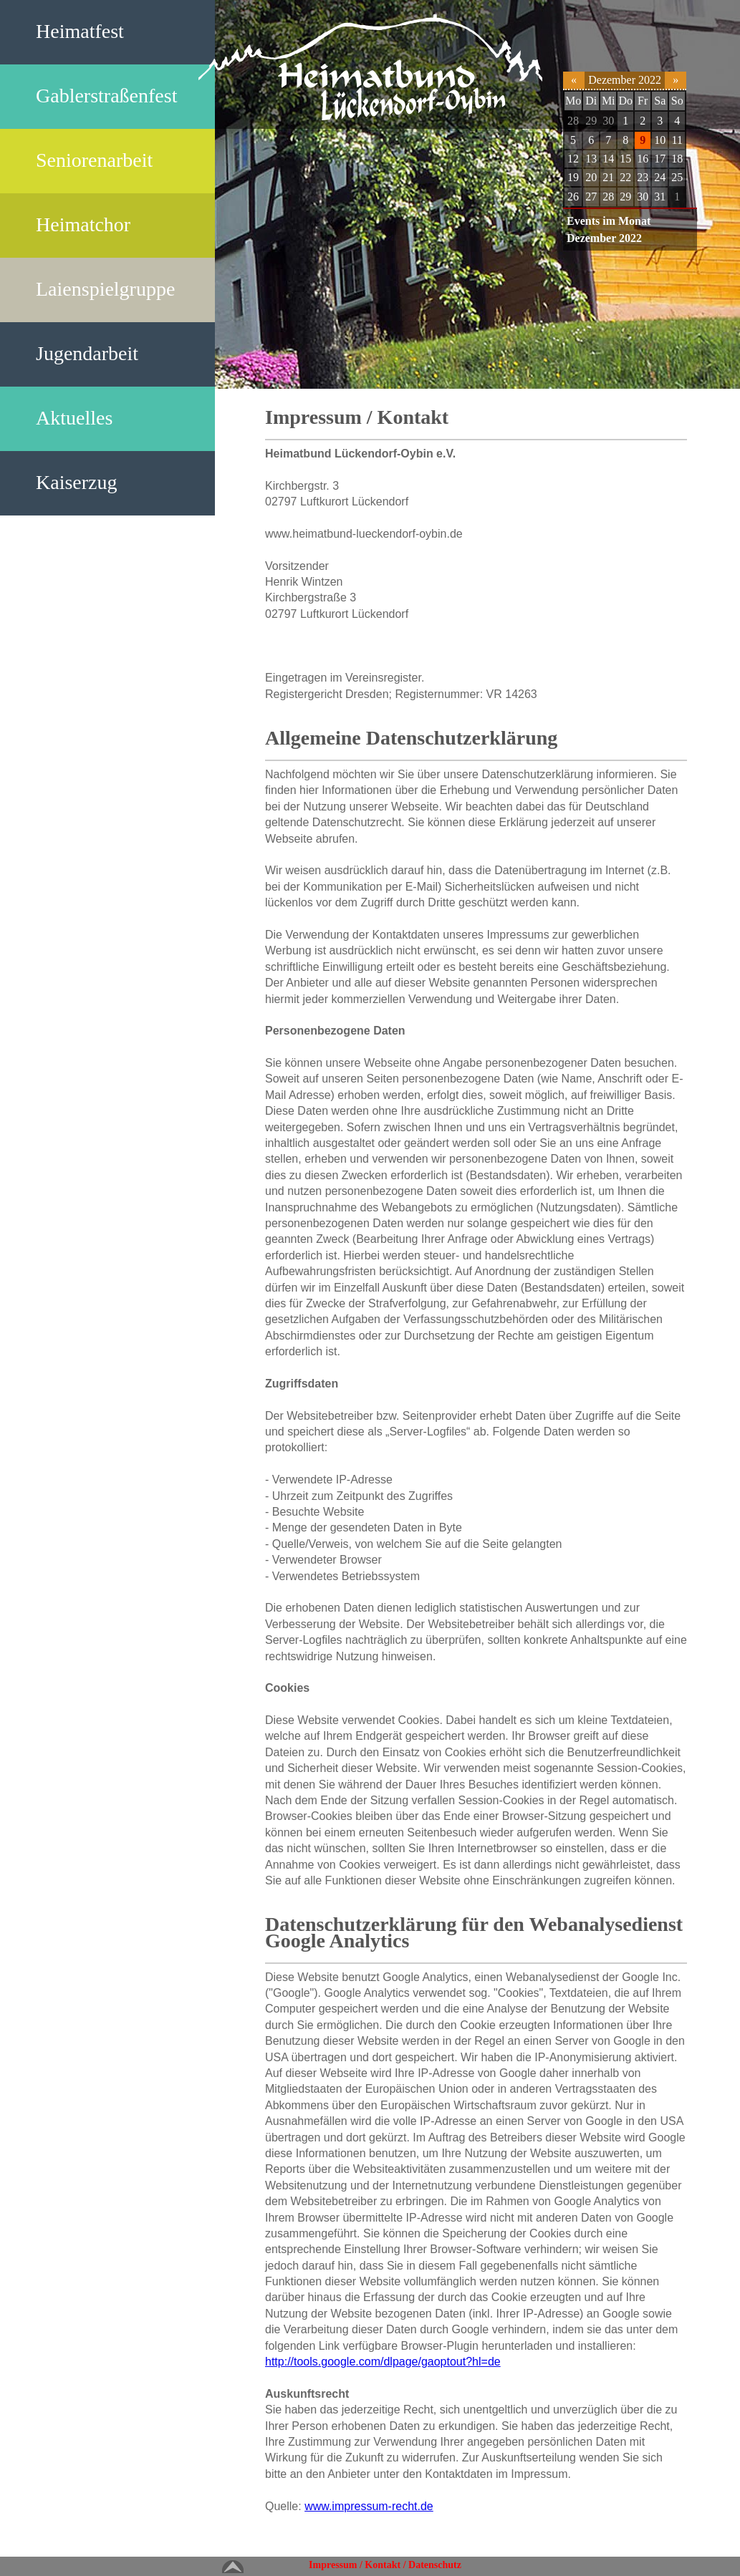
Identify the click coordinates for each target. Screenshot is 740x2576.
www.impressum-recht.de (368, 2506)
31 (659, 196)
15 (625, 158)
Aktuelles (74, 418)
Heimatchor (83, 224)
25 (677, 177)
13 (591, 158)
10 (659, 140)
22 (625, 177)
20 (591, 177)
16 (642, 158)
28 (573, 121)
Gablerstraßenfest (106, 95)
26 (573, 196)
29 (591, 121)
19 (573, 177)
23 (642, 177)
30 (608, 121)
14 (608, 158)
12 (573, 158)
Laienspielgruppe (105, 289)
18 (677, 158)
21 (608, 177)
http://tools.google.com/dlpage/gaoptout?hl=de (383, 2361)
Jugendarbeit (87, 353)
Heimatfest (80, 31)
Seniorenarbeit (94, 160)
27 (591, 196)
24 (659, 177)
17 (659, 158)
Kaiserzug (76, 482)
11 (677, 140)
